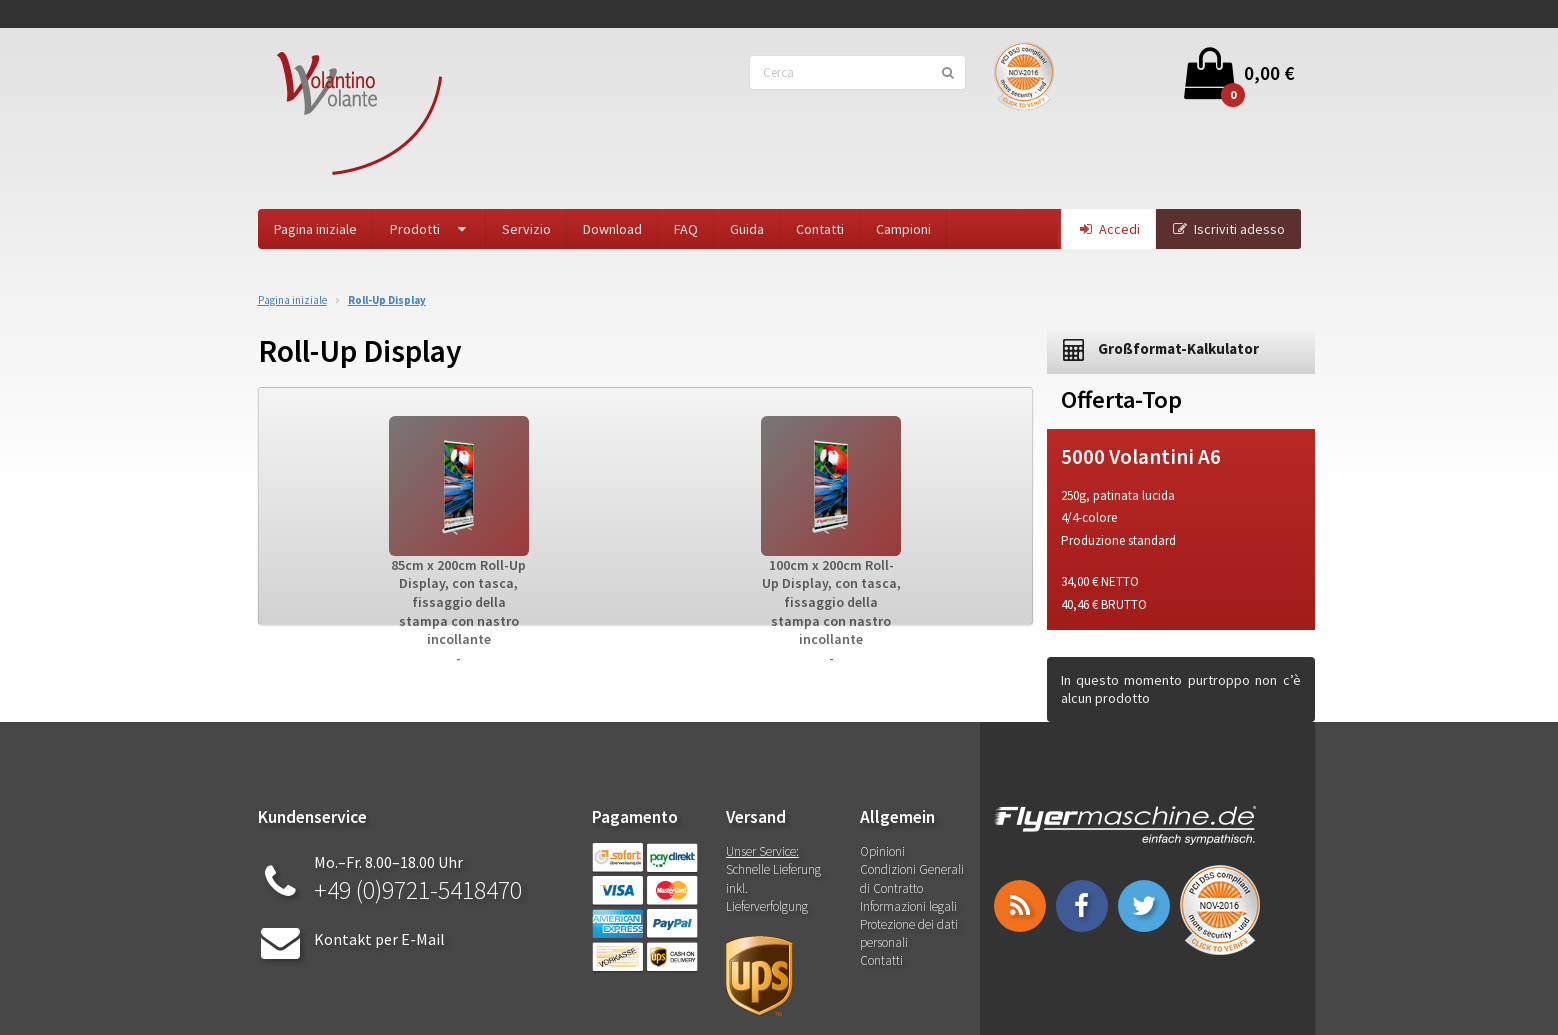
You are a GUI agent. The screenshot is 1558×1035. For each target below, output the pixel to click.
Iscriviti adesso (1228, 229)
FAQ (686, 229)
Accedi (1108, 229)
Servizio (526, 229)
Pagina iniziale (315, 229)
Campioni (903, 229)
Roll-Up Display (387, 300)
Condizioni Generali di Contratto (912, 878)
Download (612, 229)
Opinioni (882, 851)
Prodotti (430, 229)
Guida (747, 229)
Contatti (820, 229)
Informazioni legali (908, 906)
